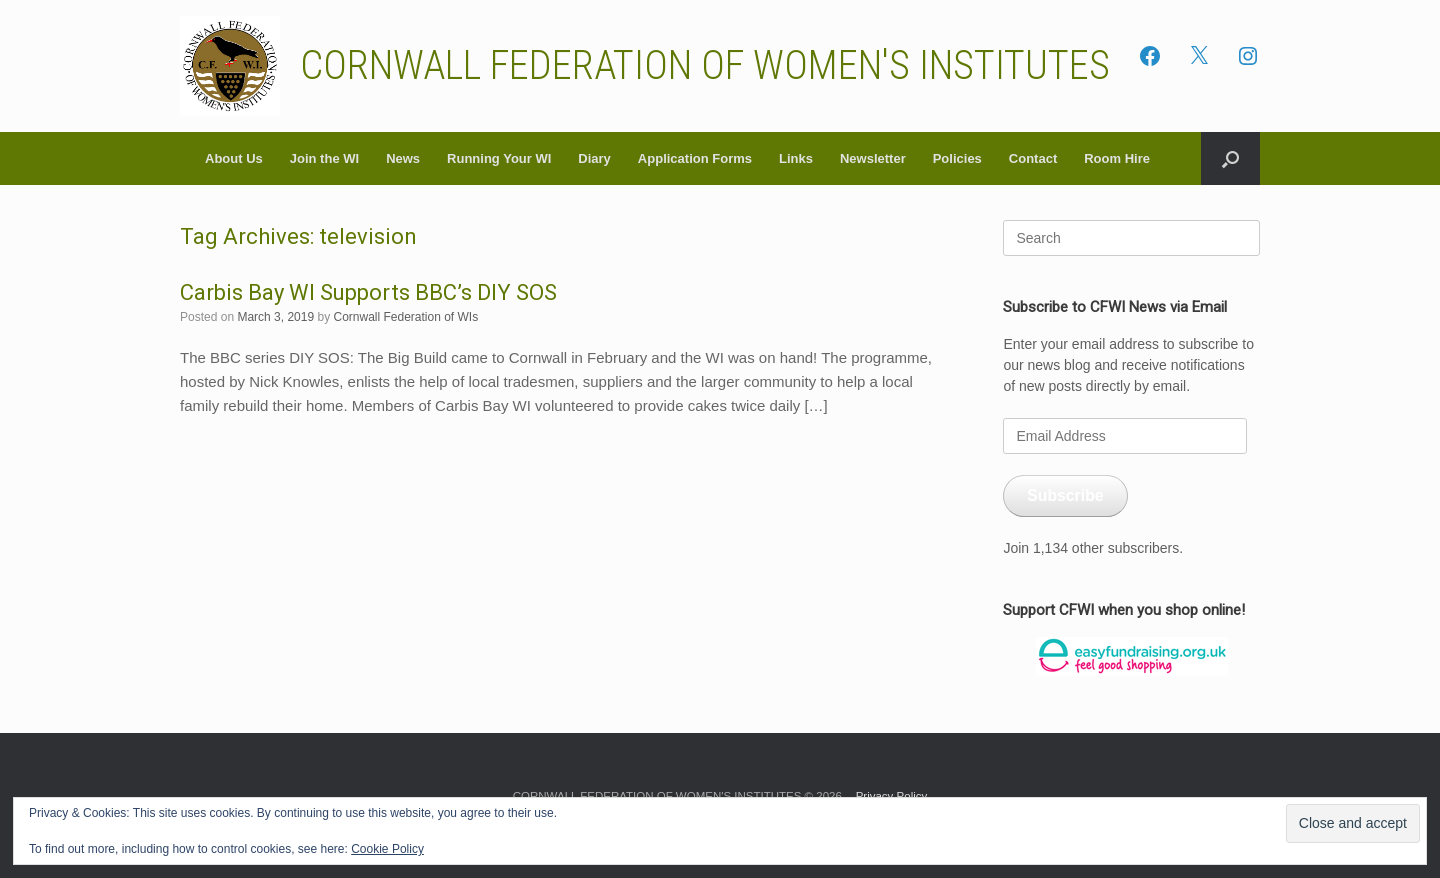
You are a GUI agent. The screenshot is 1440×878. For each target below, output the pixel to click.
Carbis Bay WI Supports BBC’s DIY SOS (368, 292)
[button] (1230, 158)
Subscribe (1065, 495)
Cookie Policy (387, 849)
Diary (594, 158)
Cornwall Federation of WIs (405, 317)
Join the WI (324, 158)
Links (796, 158)
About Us (234, 158)
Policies (957, 158)
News (403, 158)
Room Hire (1117, 158)
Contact (1033, 158)
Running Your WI (499, 158)
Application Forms (695, 158)
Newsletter (873, 158)
